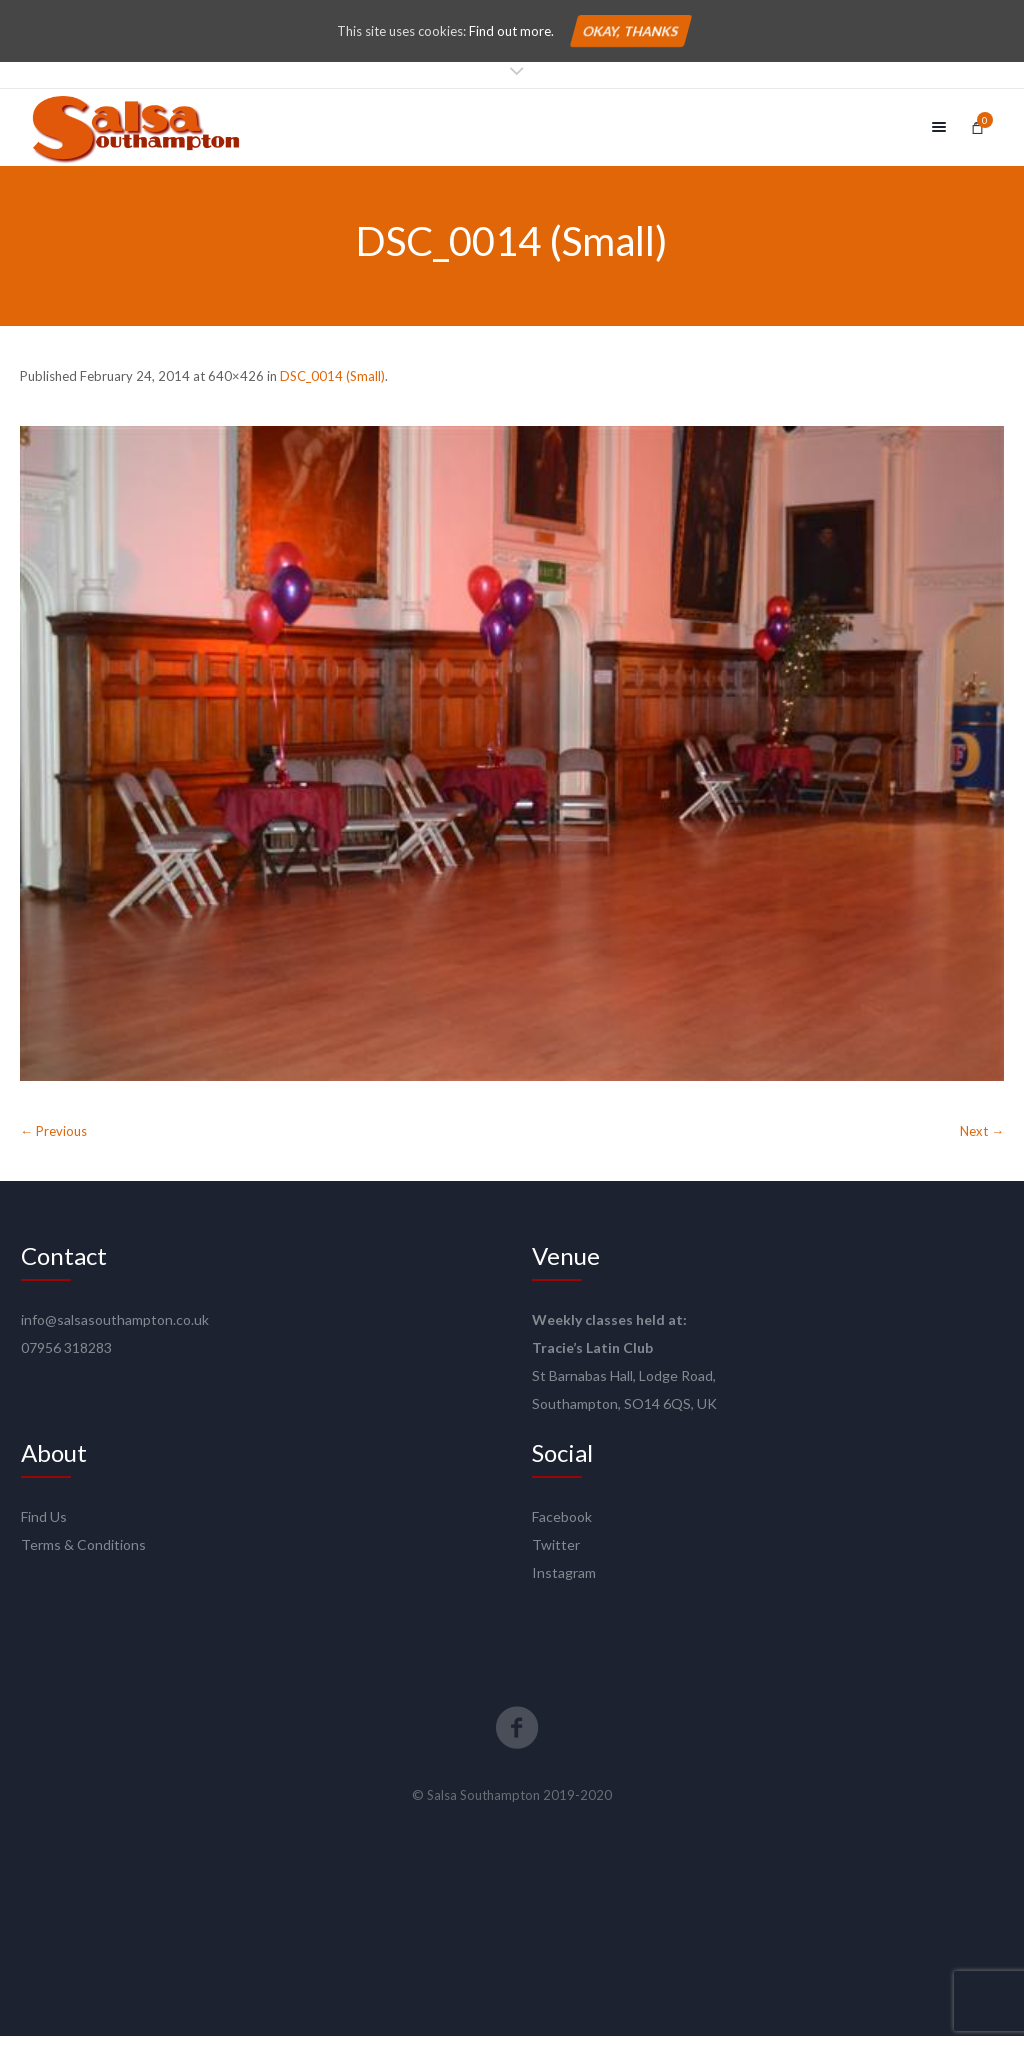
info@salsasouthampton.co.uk (115, 1328)
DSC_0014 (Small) (332, 385)
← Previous (53, 1140)
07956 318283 (66, 1356)
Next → (982, 1140)
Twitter (556, 1553)
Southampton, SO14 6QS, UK (624, 1412)
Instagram (564, 1581)
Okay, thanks (630, 31)
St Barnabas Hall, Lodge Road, (624, 1384)
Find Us (44, 1525)
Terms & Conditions (83, 1553)
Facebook (562, 1525)
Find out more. (511, 31)
